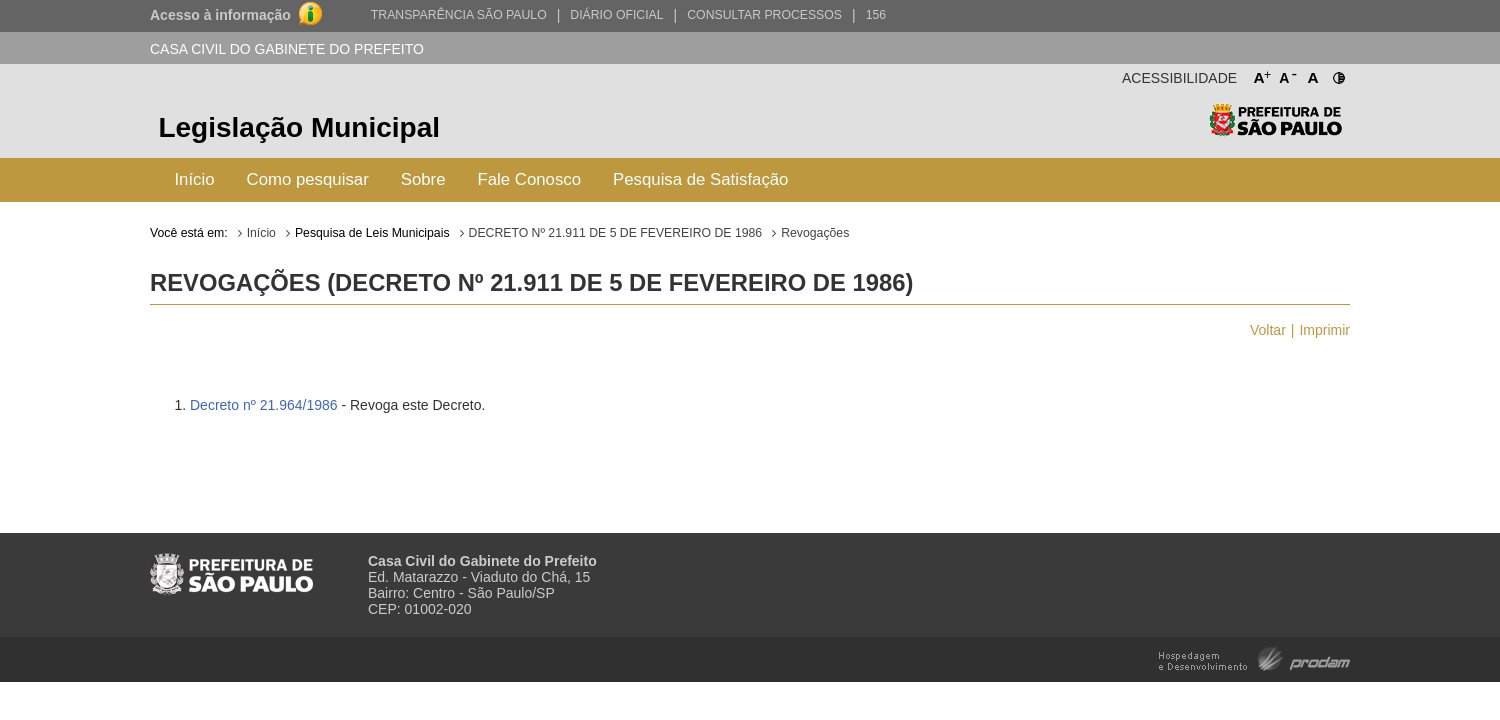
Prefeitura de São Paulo (1275, 130)
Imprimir (1324, 330)
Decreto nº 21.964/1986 (264, 405)
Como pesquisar (308, 179)
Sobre (423, 179)
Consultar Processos (764, 15)
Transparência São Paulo (459, 15)
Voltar (1268, 330)
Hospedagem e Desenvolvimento (1254, 657)
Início (194, 179)
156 (876, 15)
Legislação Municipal (299, 127)
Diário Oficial (616, 15)
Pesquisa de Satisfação (700, 179)
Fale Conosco (530, 179)
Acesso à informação (220, 15)
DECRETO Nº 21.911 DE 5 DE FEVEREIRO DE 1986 (616, 233)
